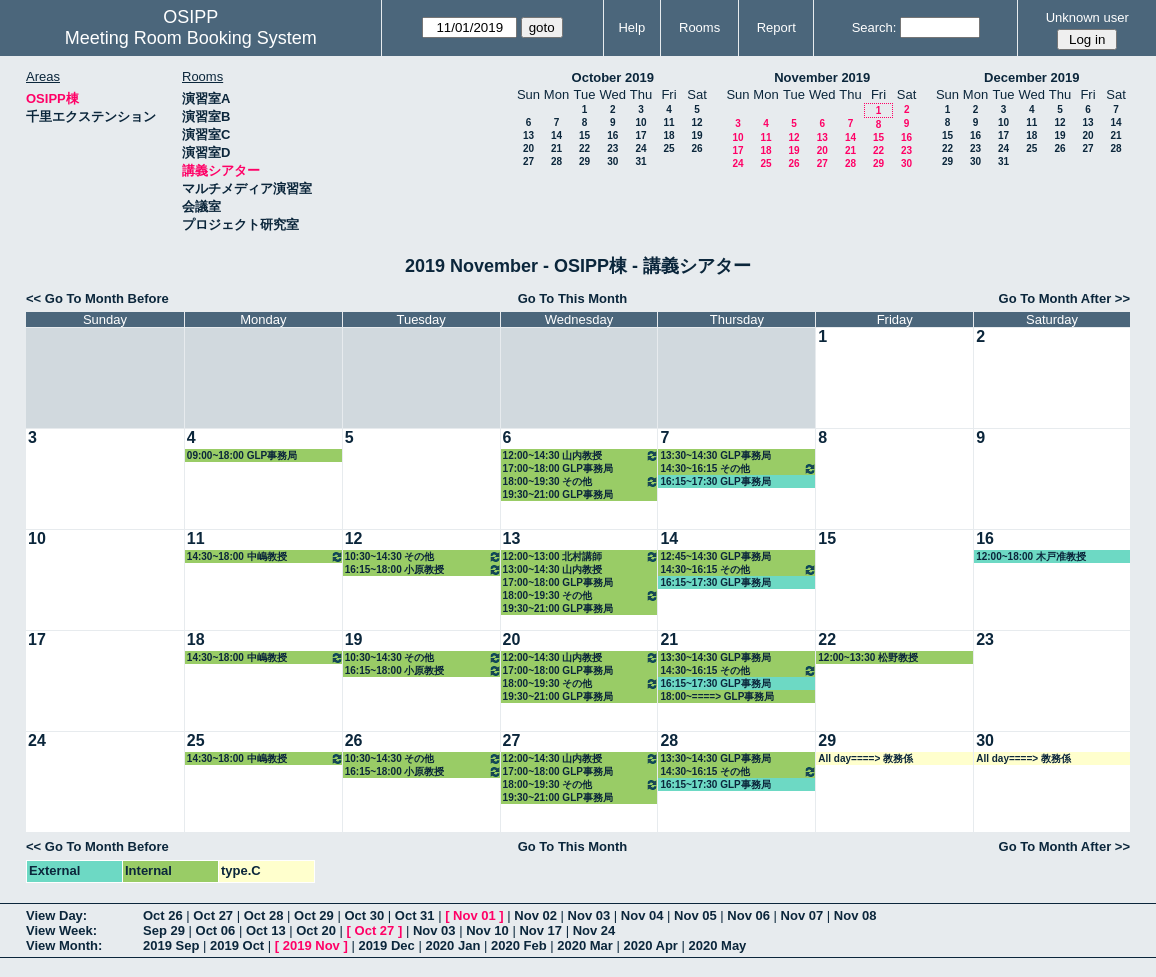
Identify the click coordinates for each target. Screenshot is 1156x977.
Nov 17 (540, 930)
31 (640, 161)
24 (640, 148)
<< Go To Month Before (97, 298)
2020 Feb (519, 945)
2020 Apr (650, 945)
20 (528, 148)
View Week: (61, 930)
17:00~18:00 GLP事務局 (558, 468)
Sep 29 (164, 930)
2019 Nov (311, 945)
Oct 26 (163, 915)
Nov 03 (589, 915)
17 (640, 135)
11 (668, 122)
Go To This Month (573, 298)
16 (612, 135)
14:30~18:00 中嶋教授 (265, 556)
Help (631, 27)
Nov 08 (855, 915)
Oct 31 (415, 915)
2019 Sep (171, 945)
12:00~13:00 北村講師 (581, 556)
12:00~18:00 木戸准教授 (1031, 556)
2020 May (718, 945)
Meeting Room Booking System (191, 38)
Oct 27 (213, 915)
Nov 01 (474, 915)
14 (556, 135)
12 (696, 122)
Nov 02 (535, 915)
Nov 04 (642, 915)
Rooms (699, 27)
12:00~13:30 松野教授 (868, 657)
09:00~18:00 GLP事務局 (242, 455)
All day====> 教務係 (865, 758)
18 (668, 135)
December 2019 (1031, 77)
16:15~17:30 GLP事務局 (715, 481)
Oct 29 (314, 915)
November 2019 (822, 77)
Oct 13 (266, 930)
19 (696, 135)
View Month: (64, 945)
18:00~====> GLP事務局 (717, 696)
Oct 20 (316, 930)
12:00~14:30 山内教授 (581, 455)
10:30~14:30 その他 (423, 556)
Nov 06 (748, 915)
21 (556, 148)
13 (528, 135)
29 (584, 161)
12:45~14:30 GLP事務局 (715, 556)
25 (668, 148)
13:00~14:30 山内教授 (553, 569)
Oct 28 (264, 915)
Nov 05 (695, 915)
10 (640, 122)
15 (584, 135)
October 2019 (613, 77)
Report (776, 27)
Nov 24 (594, 930)
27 (528, 161)
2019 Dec (386, 945)
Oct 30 (364, 915)
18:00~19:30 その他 (581, 481)
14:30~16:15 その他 (738, 468)
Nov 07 (802, 915)
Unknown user (1087, 17)
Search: (874, 27)
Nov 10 (487, 930)
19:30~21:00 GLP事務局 (558, 494)
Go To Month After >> (1064, 298)
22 (584, 148)
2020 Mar (585, 945)
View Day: (56, 915)
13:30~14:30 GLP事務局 (715, 455)
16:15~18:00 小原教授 (423, 569)
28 (556, 161)
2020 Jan (452, 945)
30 (612, 161)
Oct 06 (216, 930)
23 (612, 148)
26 (696, 148)
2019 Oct (237, 945)
